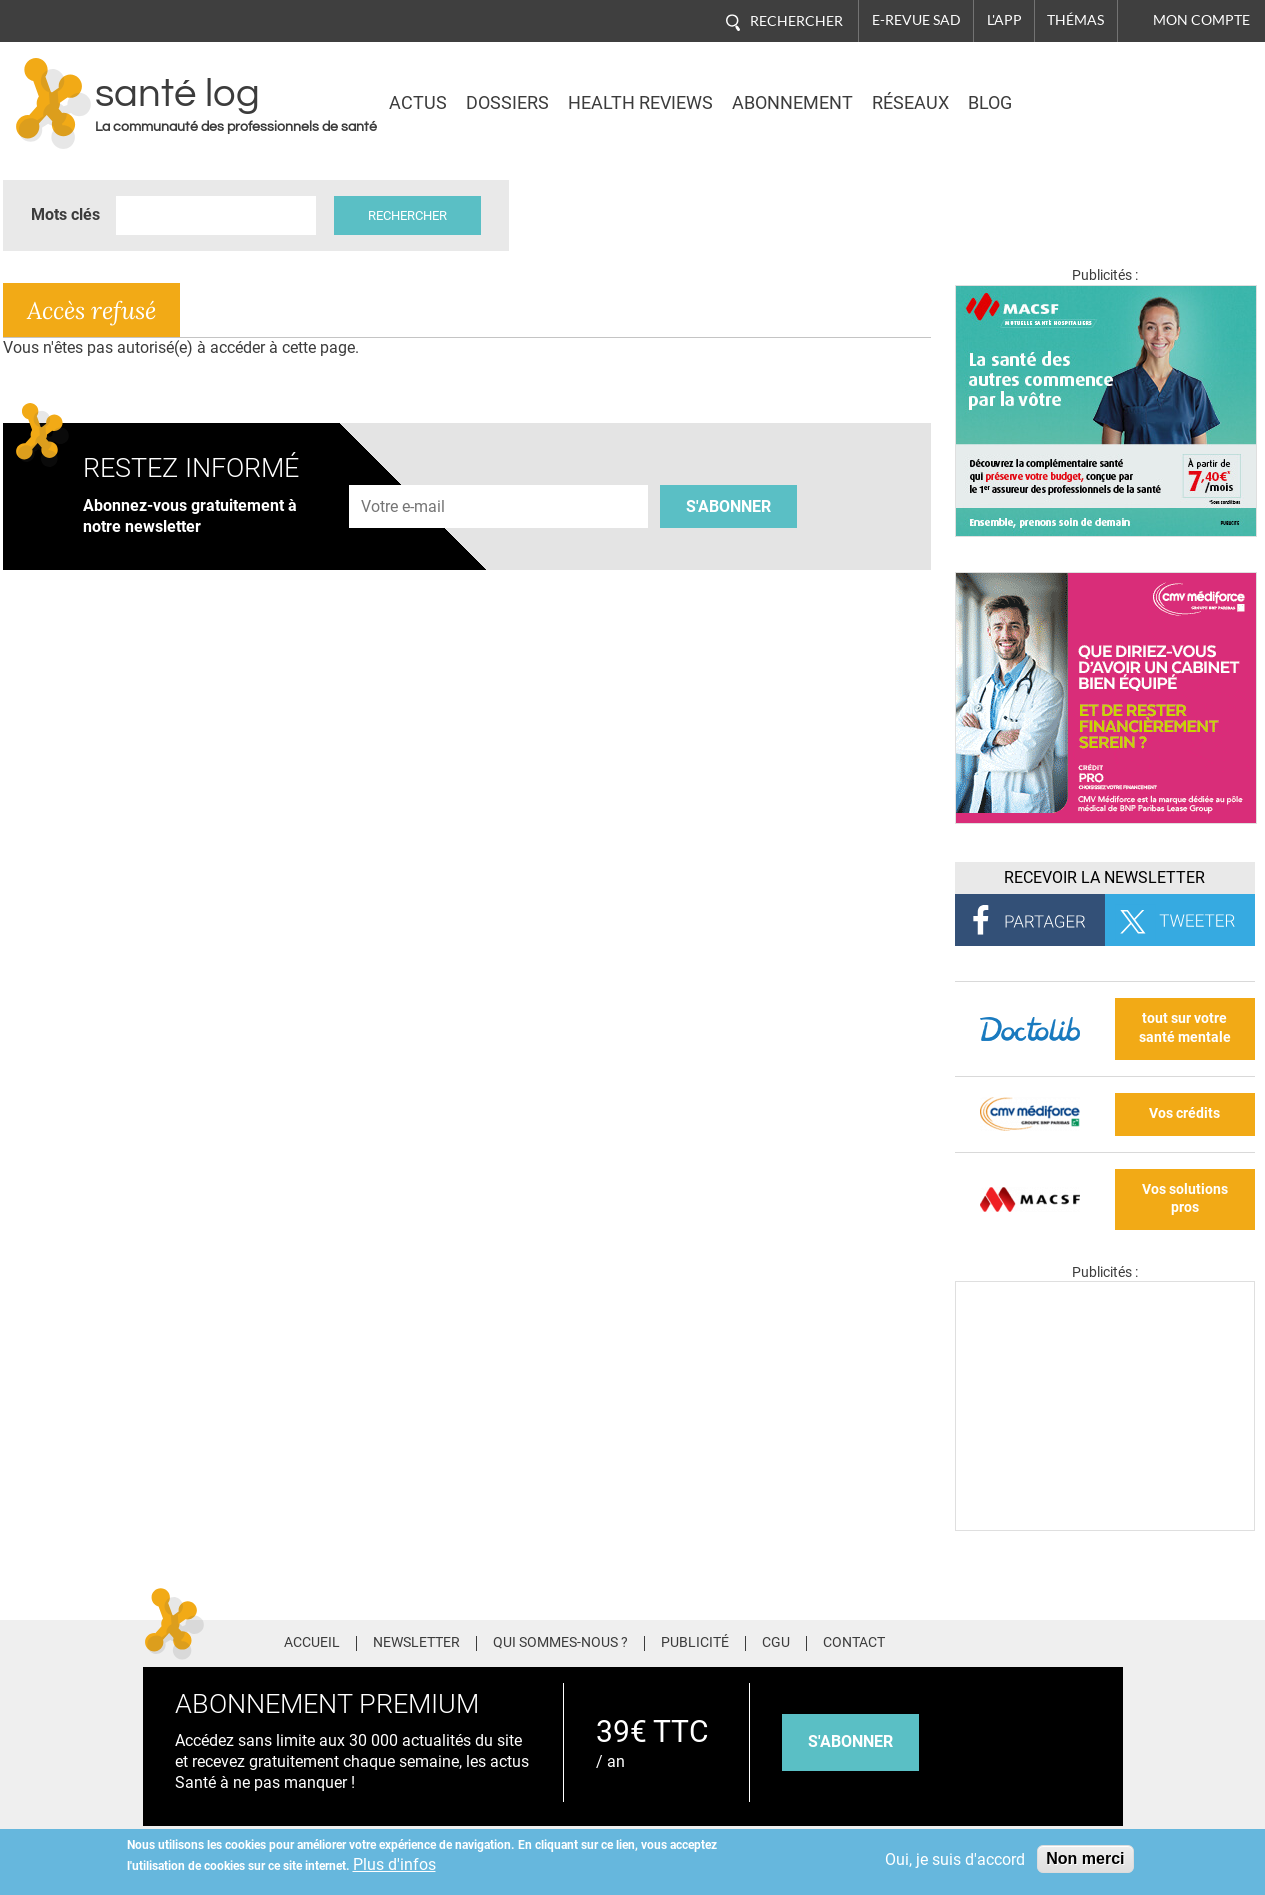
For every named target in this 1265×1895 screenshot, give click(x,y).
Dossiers (507, 103)
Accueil (312, 1643)
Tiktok (1072, 1640)
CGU (776, 1643)
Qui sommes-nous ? (560, 1643)
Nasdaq (1081, 89)
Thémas (1075, 20)
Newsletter (416, 1643)
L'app (1004, 20)
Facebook (960, 1640)
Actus (418, 103)
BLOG (990, 103)
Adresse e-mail (404, 473)
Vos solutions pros (1185, 1199)
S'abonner (728, 506)
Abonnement (792, 103)
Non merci (1085, 1858)
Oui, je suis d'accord (955, 1859)
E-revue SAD (916, 20)
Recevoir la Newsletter (1104, 877)
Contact (854, 1643)
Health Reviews (640, 103)
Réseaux (910, 103)
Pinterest (1034, 1640)
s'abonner (850, 1741)
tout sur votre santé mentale (1185, 1028)
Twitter (997, 1640)
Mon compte (1201, 20)
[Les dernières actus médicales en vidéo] (1105, 1525)
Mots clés (65, 214)
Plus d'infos (394, 1864)
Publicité (695, 1643)
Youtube (1110, 1640)
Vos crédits (1184, 1113)
